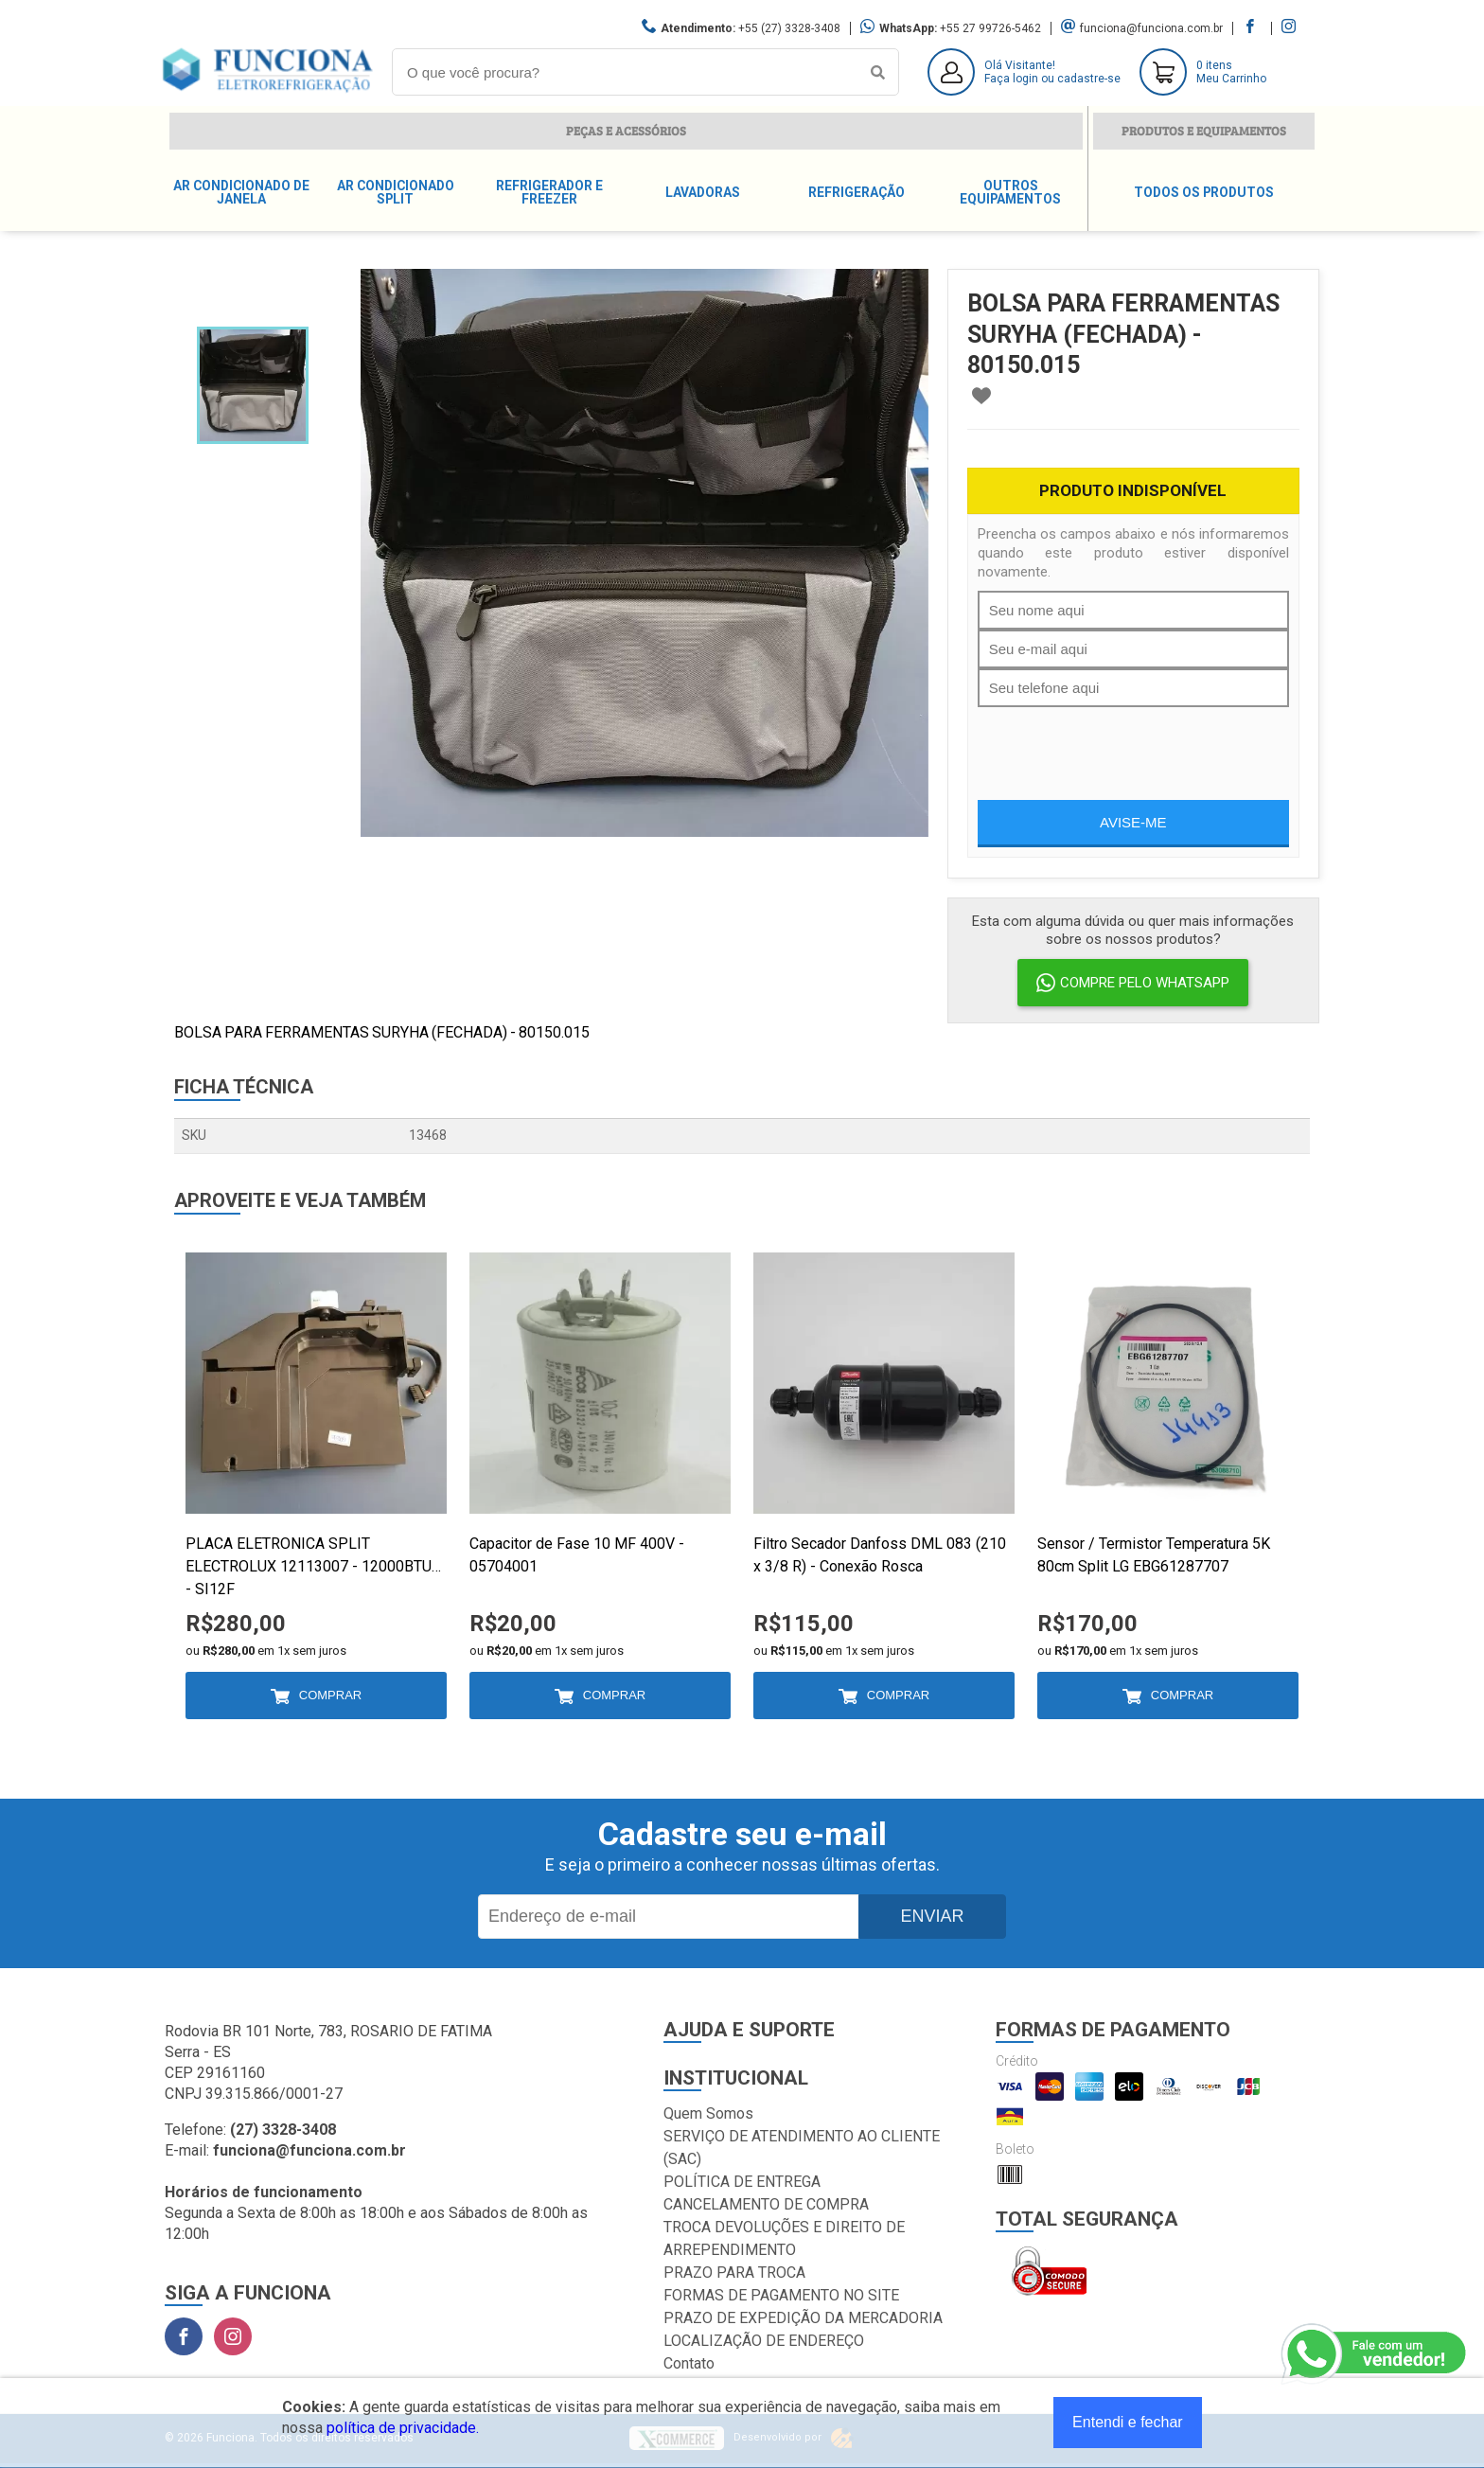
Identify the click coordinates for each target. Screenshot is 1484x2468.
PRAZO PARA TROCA (734, 2273)
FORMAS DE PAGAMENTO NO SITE (781, 2295)
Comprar (330, 1695)
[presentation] (1121, 744)
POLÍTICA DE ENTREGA (742, 2182)
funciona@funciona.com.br (1151, 28)
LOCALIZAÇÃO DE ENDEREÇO (763, 2341)
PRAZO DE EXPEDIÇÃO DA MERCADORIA (803, 2318)
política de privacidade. (403, 2428)
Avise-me (1133, 822)
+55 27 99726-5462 (990, 28)
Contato (689, 2363)
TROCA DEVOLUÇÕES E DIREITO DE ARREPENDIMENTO (784, 2238)
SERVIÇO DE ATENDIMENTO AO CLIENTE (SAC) (801, 2147)
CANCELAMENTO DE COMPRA (766, 2204)
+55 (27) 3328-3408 (789, 28)
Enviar (931, 1916)
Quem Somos (708, 2113)
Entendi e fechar (1127, 2422)
